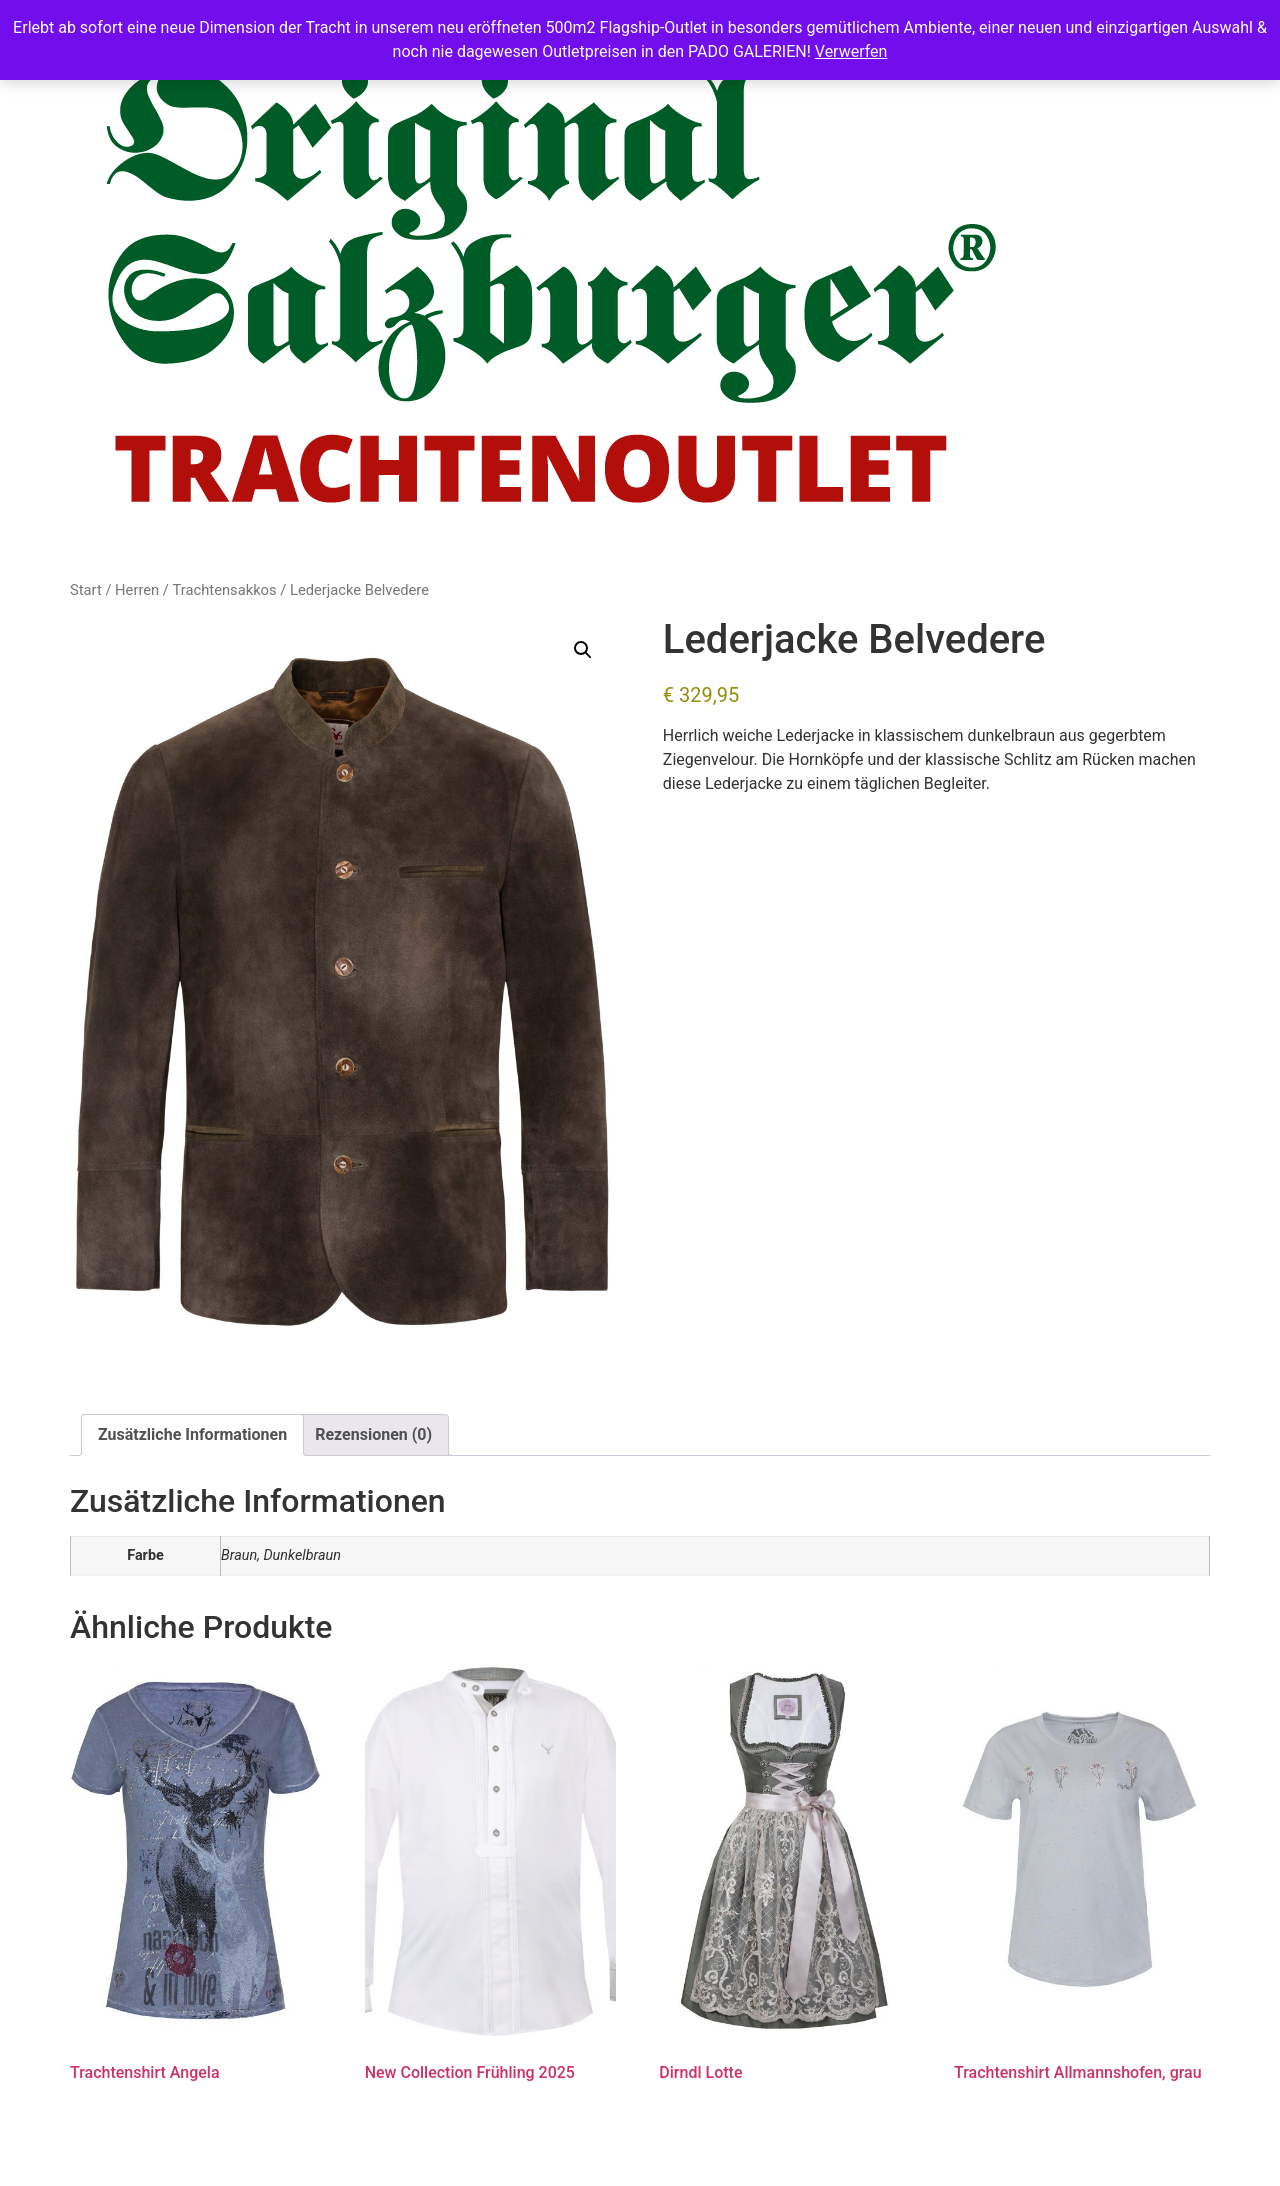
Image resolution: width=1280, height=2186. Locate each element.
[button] (583, 650)
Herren (137, 590)
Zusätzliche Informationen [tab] (192, 1434)
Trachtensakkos (225, 590)
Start (86, 590)
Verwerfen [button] (851, 51)
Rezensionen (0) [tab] (373, 1434)
